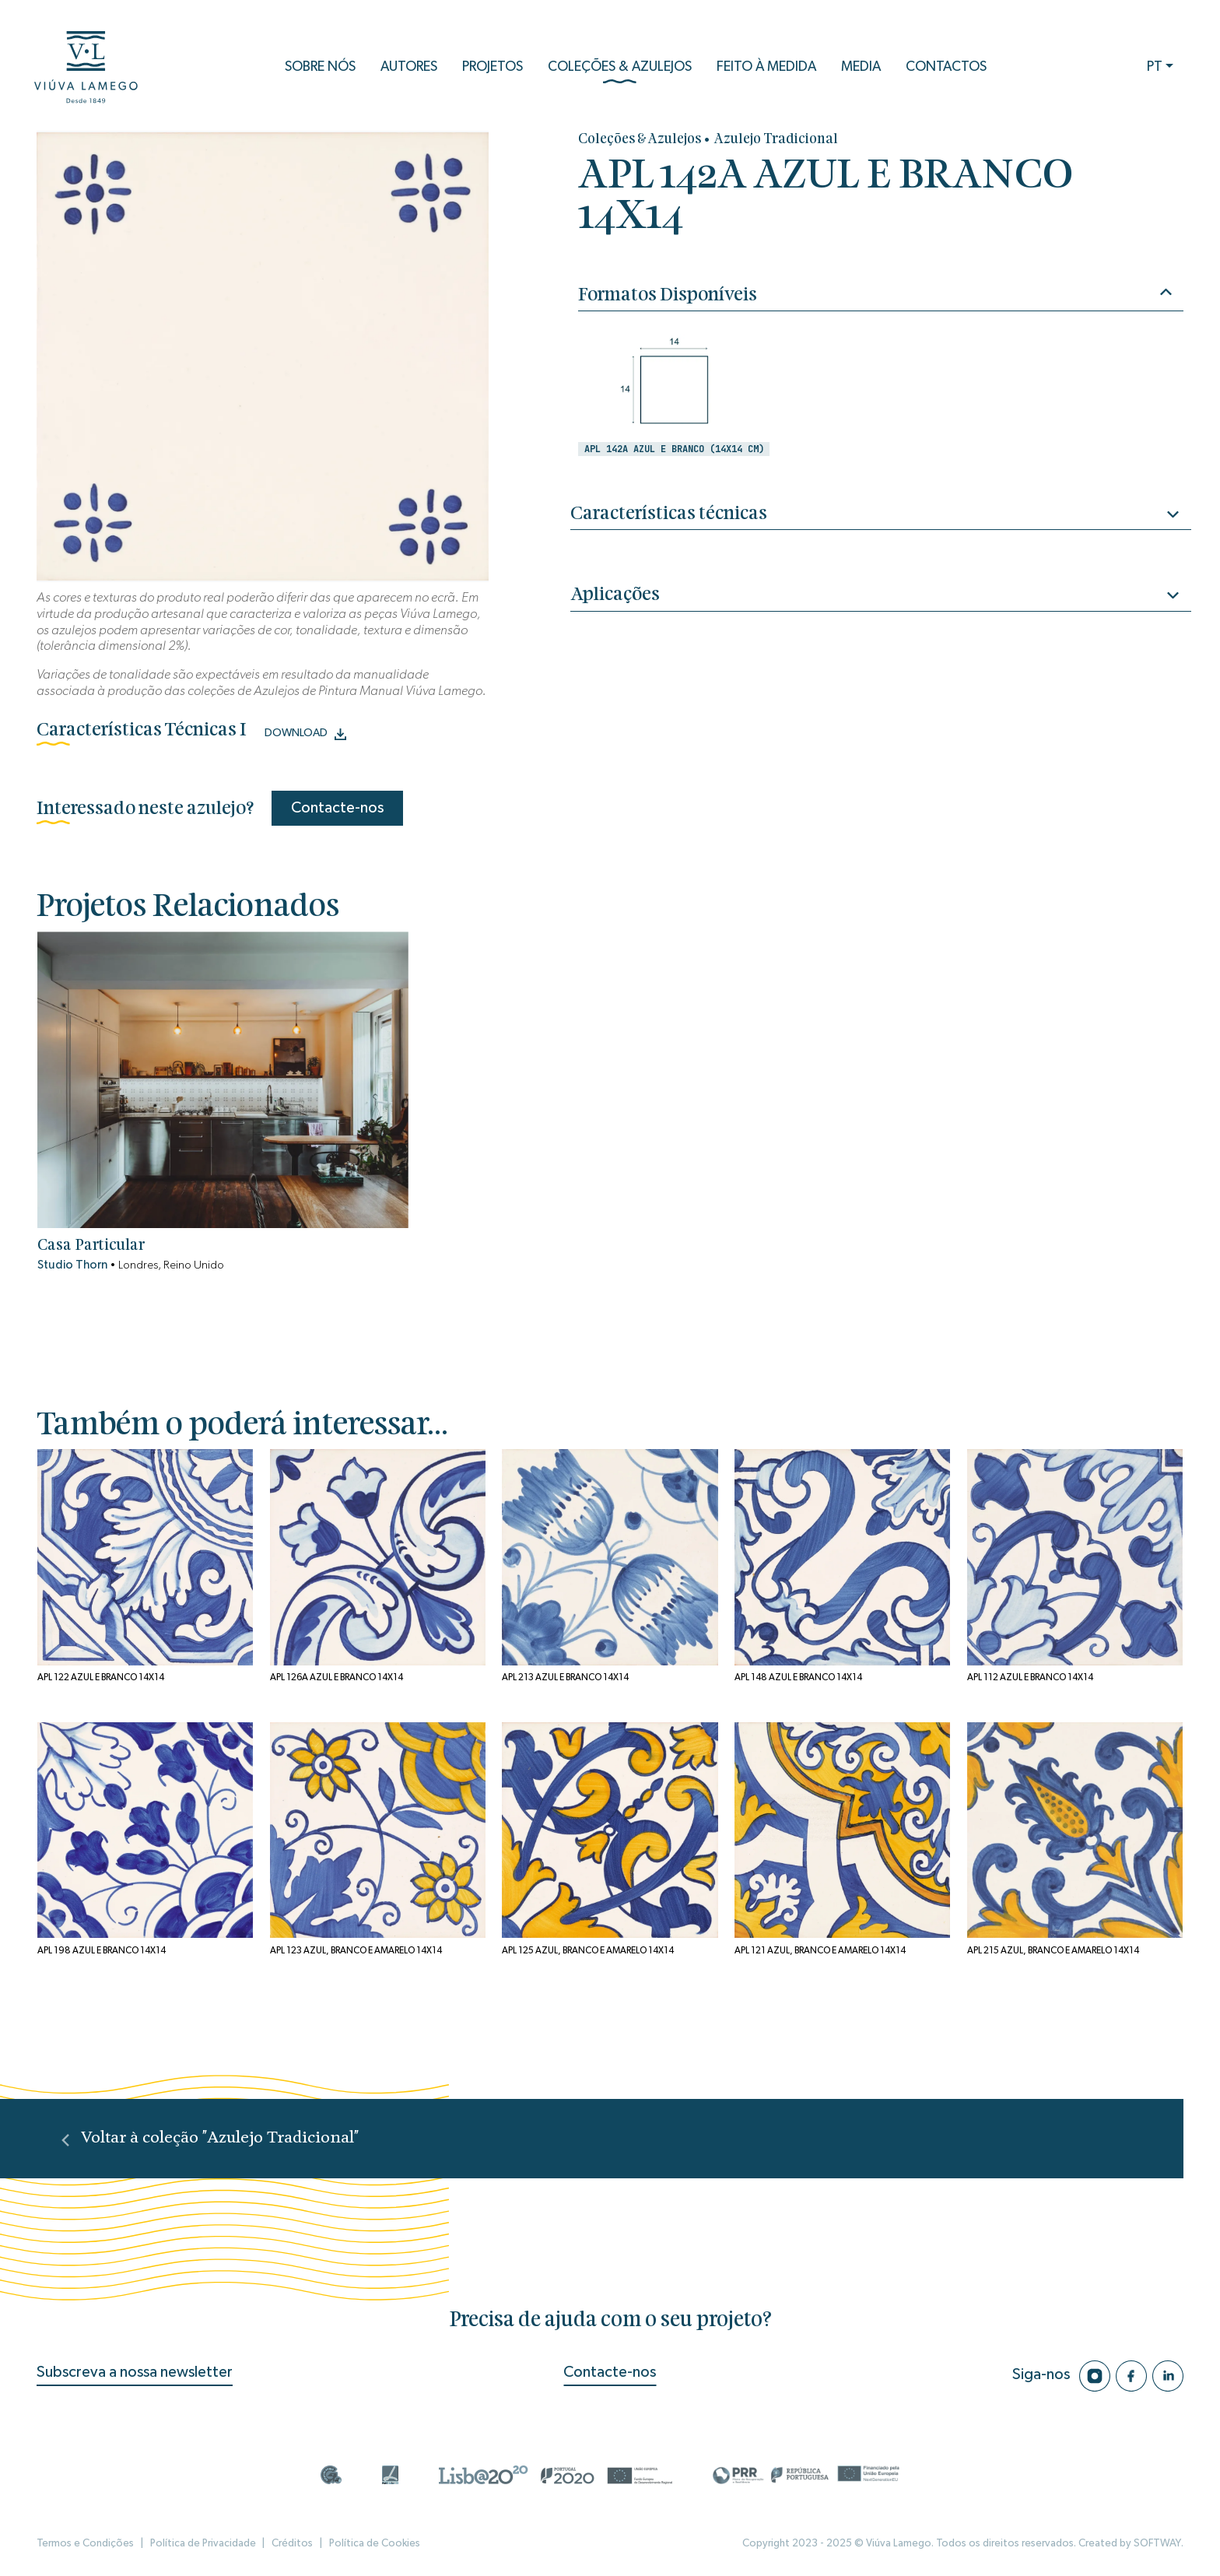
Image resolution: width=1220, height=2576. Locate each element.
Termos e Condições (85, 2543)
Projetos (492, 67)
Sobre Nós (320, 67)
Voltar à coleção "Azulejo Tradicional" (210, 2138)
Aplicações (880, 596)
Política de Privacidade (203, 2543)
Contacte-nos (337, 808)
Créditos (292, 2543)
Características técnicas (880, 516)
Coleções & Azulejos (620, 71)
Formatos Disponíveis (875, 294)
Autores (408, 67)
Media (861, 67)
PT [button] (1154, 67)
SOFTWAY (1157, 2543)
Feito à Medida (766, 67)
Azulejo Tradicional (775, 139)
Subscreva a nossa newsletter (135, 2372)
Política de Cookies (374, 2543)
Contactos (946, 67)
